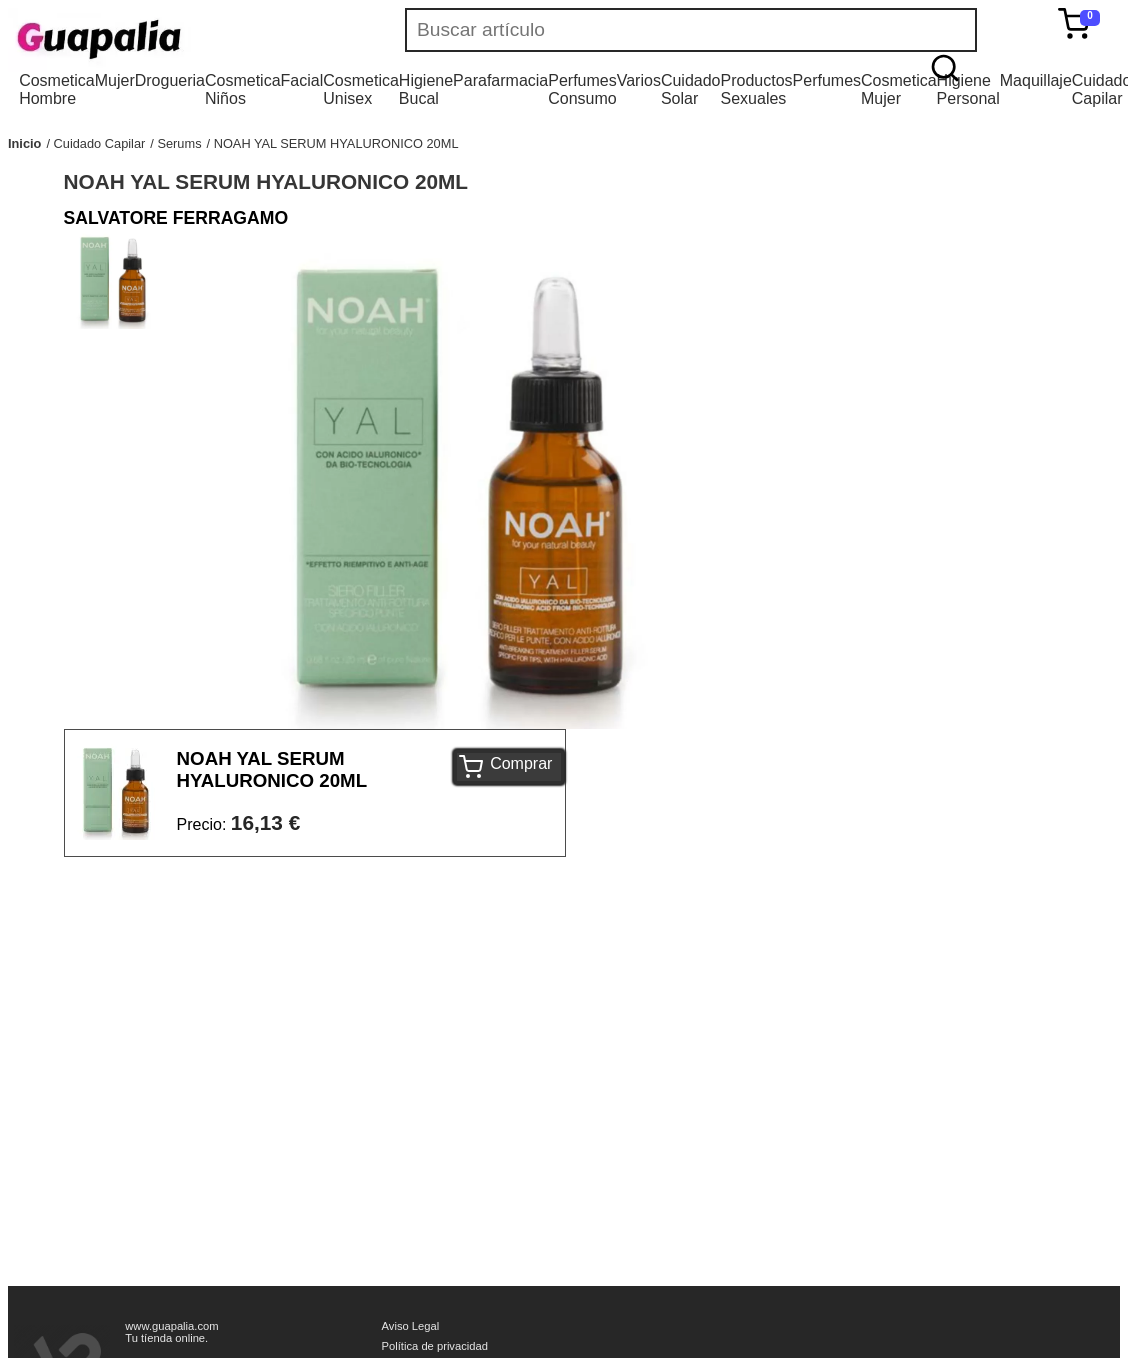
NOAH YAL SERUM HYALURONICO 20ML (336, 143)
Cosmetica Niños (243, 89)
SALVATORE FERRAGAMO (176, 218)
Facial (302, 80)
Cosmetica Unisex (361, 89)
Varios (639, 80)
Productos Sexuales (757, 89)
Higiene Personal (968, 89)
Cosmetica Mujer (899, 89)
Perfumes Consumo (582, 89)
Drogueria (170, 80)
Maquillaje (1036, 80)
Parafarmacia (500, 80)
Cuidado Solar (691, 89)
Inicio (24, 143)
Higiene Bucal (426, 89)
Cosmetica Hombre (57, 89)
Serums (179, 143)
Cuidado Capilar (100, 143)
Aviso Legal (411, 1326)
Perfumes (827, 80)
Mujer (115, 80)
